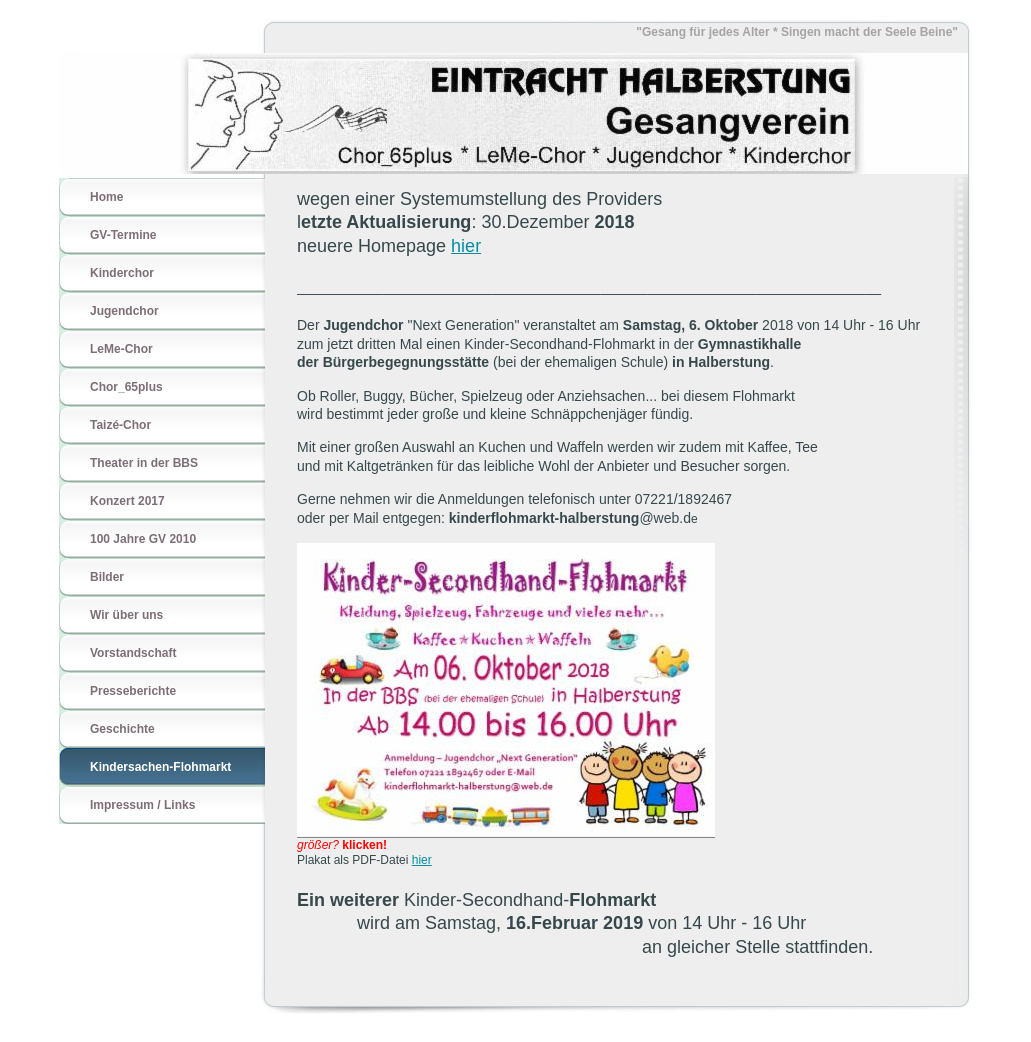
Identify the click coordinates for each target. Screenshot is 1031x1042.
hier (466, 246)
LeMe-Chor (121, 349)
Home (106, 197)
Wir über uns (126, 615)
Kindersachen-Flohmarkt (160, 767)
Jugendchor (124, 311)
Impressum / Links (142, 805)
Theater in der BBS (144, 463)
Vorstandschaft (133, 653)
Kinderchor (122, 273)
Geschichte (122, 729)
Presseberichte (133, 691)
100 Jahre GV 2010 (143, 539)
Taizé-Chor (120, 425)
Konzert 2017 (127, 501)
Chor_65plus (126, 387)
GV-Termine (123, 235)
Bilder (107, 577)
